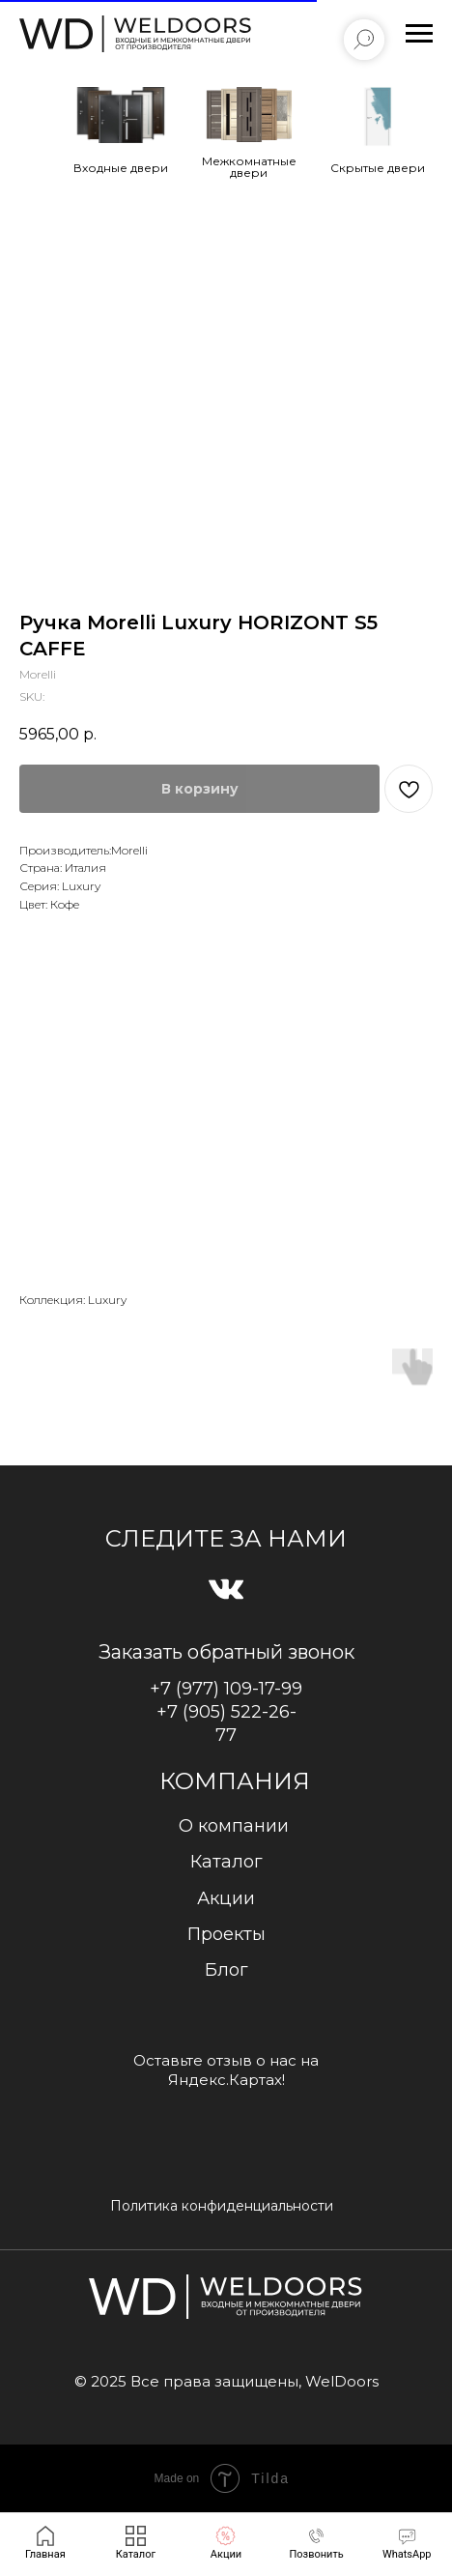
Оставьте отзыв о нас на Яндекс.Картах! (226, 2070)
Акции (226, 1898)
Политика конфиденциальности (221, 2205)
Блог (226, 1970)
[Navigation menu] (419, 33)
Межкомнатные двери (249, 167)
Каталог (226, 1861)
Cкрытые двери (377, 167)
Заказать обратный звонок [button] (226, 1652)
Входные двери (120, 167)
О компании (234, 1826)
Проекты (226, 1934)
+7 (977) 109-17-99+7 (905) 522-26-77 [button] (226, 1712)
